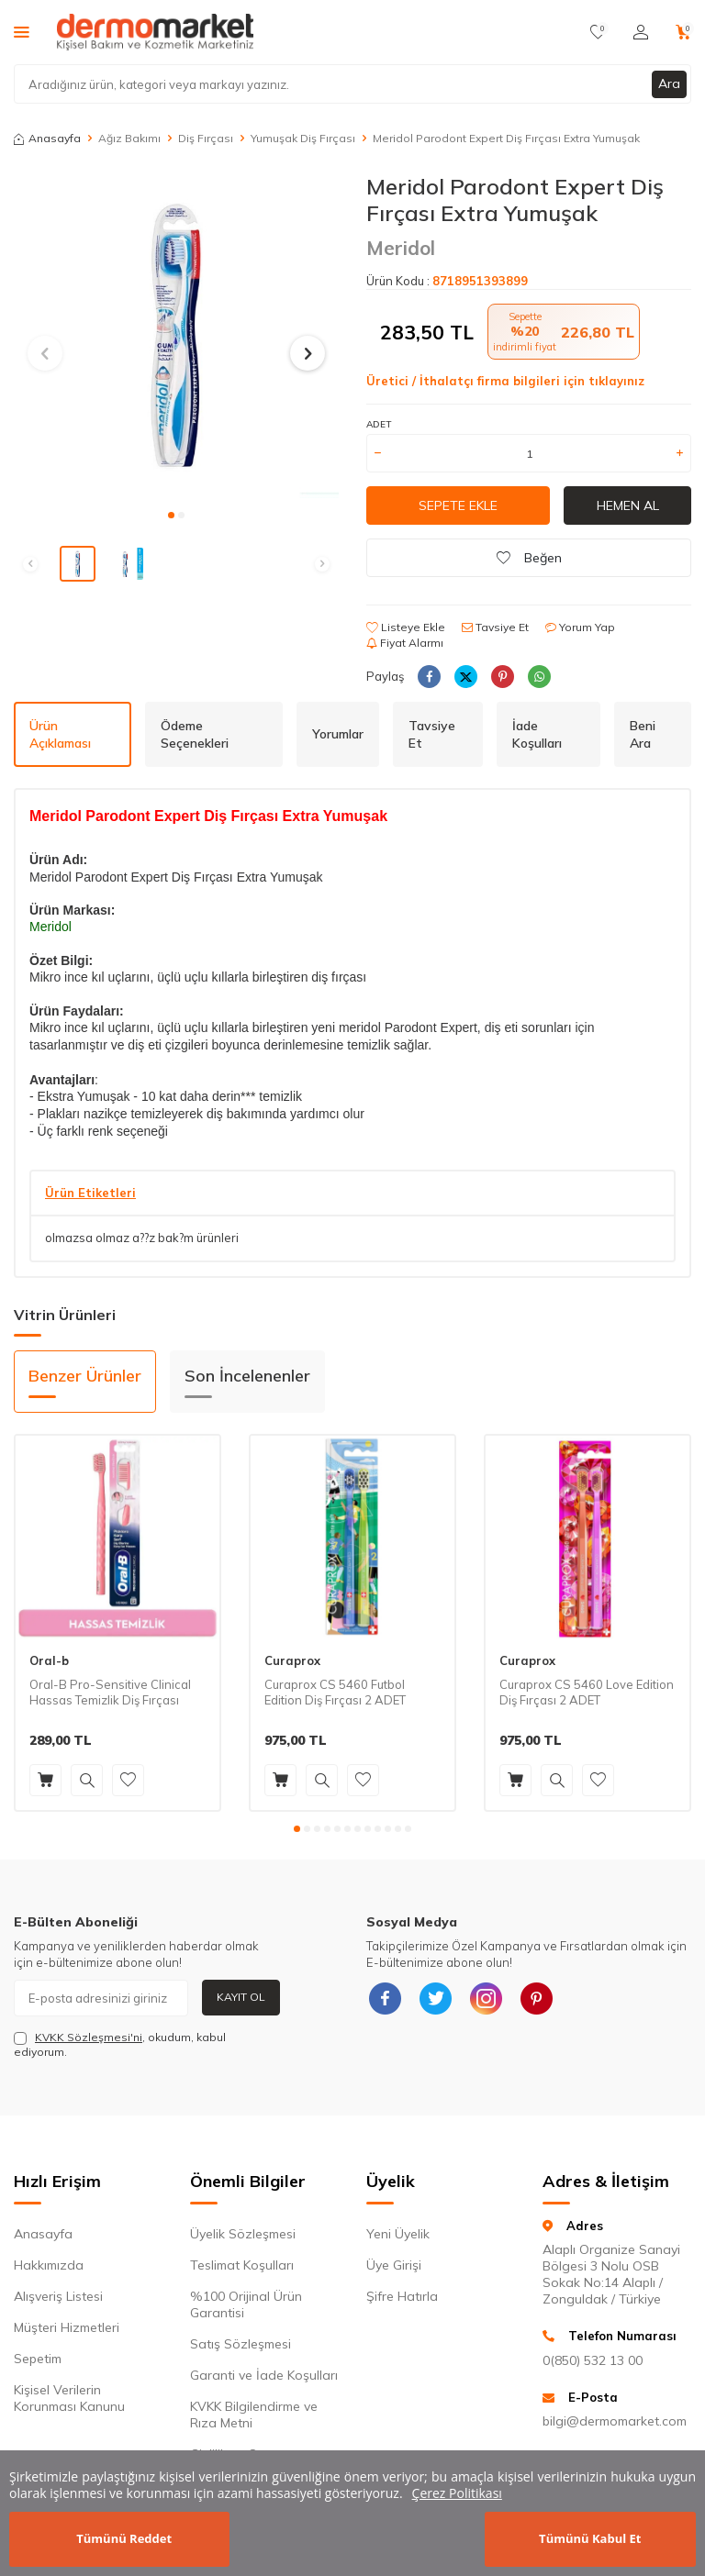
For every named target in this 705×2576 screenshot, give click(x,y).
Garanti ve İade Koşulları (264, 2375)
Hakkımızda (49, 2265)
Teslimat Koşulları (242, 2265)
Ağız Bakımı (129, 138)
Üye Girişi (393, 2265)
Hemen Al (628, 505)
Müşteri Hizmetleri (66, 2327)
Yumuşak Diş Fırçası (303, 138)
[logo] (155, 32)
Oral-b (49, 1660)
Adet (378, 424)
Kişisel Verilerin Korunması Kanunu (69, 2398)
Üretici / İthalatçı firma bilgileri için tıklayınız (505, 380)
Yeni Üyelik (398, 2234)
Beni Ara (642, 734)
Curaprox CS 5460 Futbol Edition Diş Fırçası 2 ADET (335, 1692)
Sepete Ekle (458, 505)
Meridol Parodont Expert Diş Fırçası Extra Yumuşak (506, 138)
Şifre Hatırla (402, 2296)
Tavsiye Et (495, 627)
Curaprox (292, 1660)
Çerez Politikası (457, 2493)
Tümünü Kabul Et (590, 2538)
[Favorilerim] (598, 32)
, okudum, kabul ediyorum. (120, 2044)
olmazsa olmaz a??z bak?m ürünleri (142, 1237)
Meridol (400, 248)
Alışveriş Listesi (58, 2296)
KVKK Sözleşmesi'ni (88, 2037)
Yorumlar (338, 734)
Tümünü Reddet (124, 2538)
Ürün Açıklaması (60, 734)
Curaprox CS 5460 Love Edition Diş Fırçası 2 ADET (586, 1692)
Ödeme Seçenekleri (195, 734)
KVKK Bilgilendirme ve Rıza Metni (254, 2414)
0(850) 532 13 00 (593, 2360)
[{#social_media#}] (384, 1998)
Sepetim (38, 2358)
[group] (176, 335)
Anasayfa (47, 138)
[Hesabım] (640, 32)
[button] (171, 515)
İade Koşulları (537, 734)
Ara (669, 83)
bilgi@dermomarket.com (615, 2421)
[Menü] (21, 31)
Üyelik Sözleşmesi (243, 2234)
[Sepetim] (683, 32)
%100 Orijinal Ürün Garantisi (246, 2304)
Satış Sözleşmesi (240, 2344)
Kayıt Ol (241, 1997)
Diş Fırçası (205, 138)
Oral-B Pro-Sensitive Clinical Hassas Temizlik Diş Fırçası (110, 1692)
